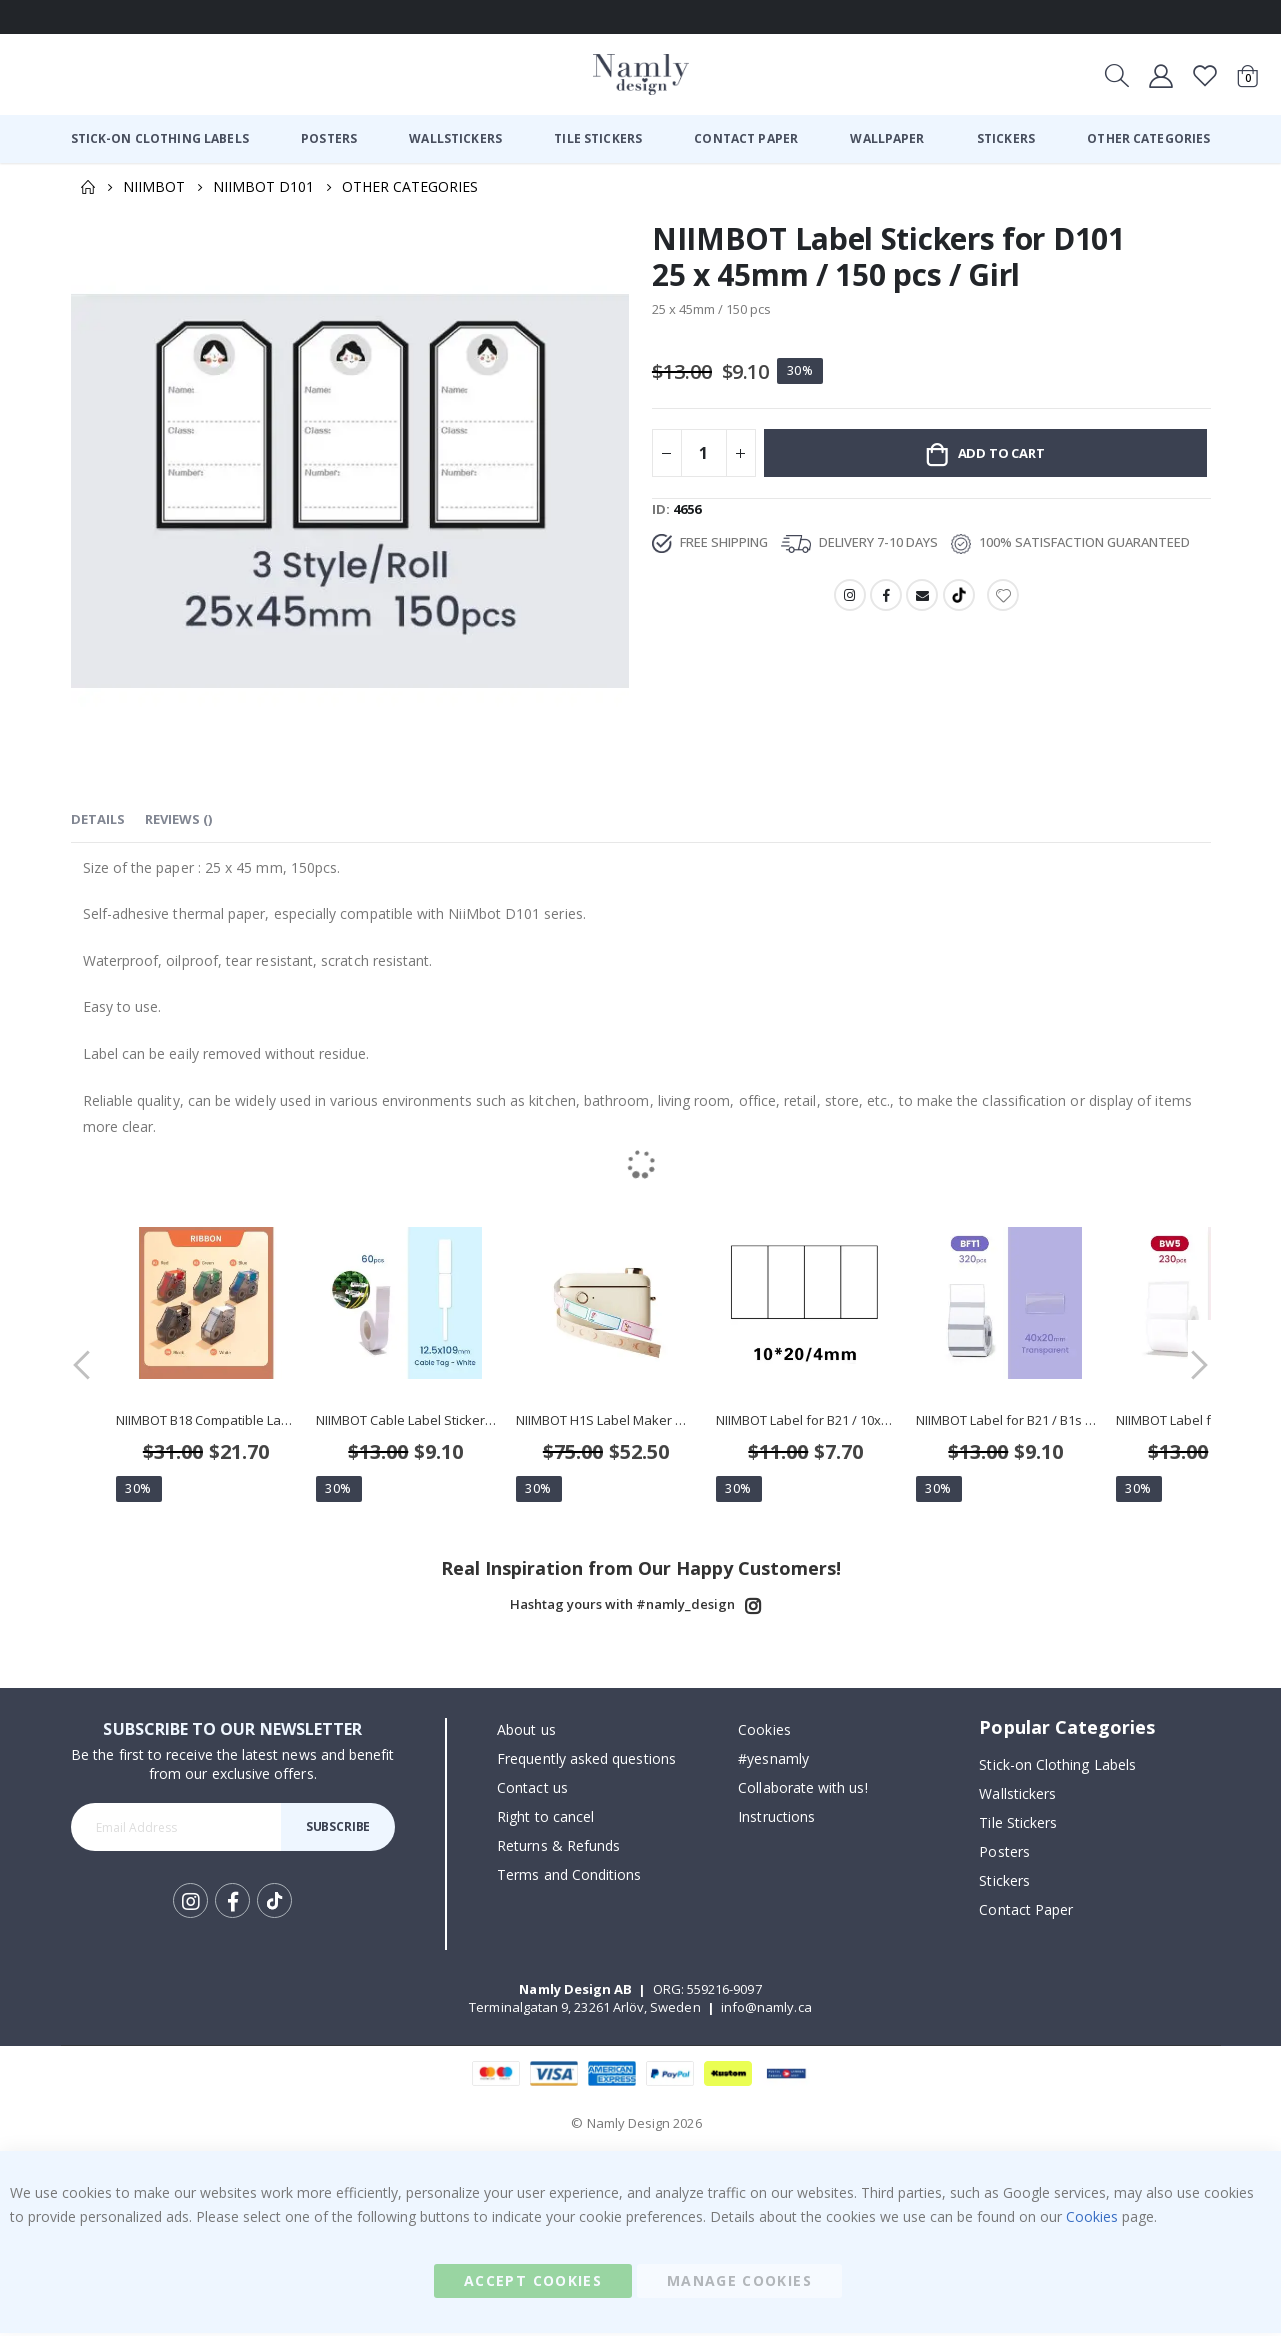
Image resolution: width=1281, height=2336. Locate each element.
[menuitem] (160, 139)
